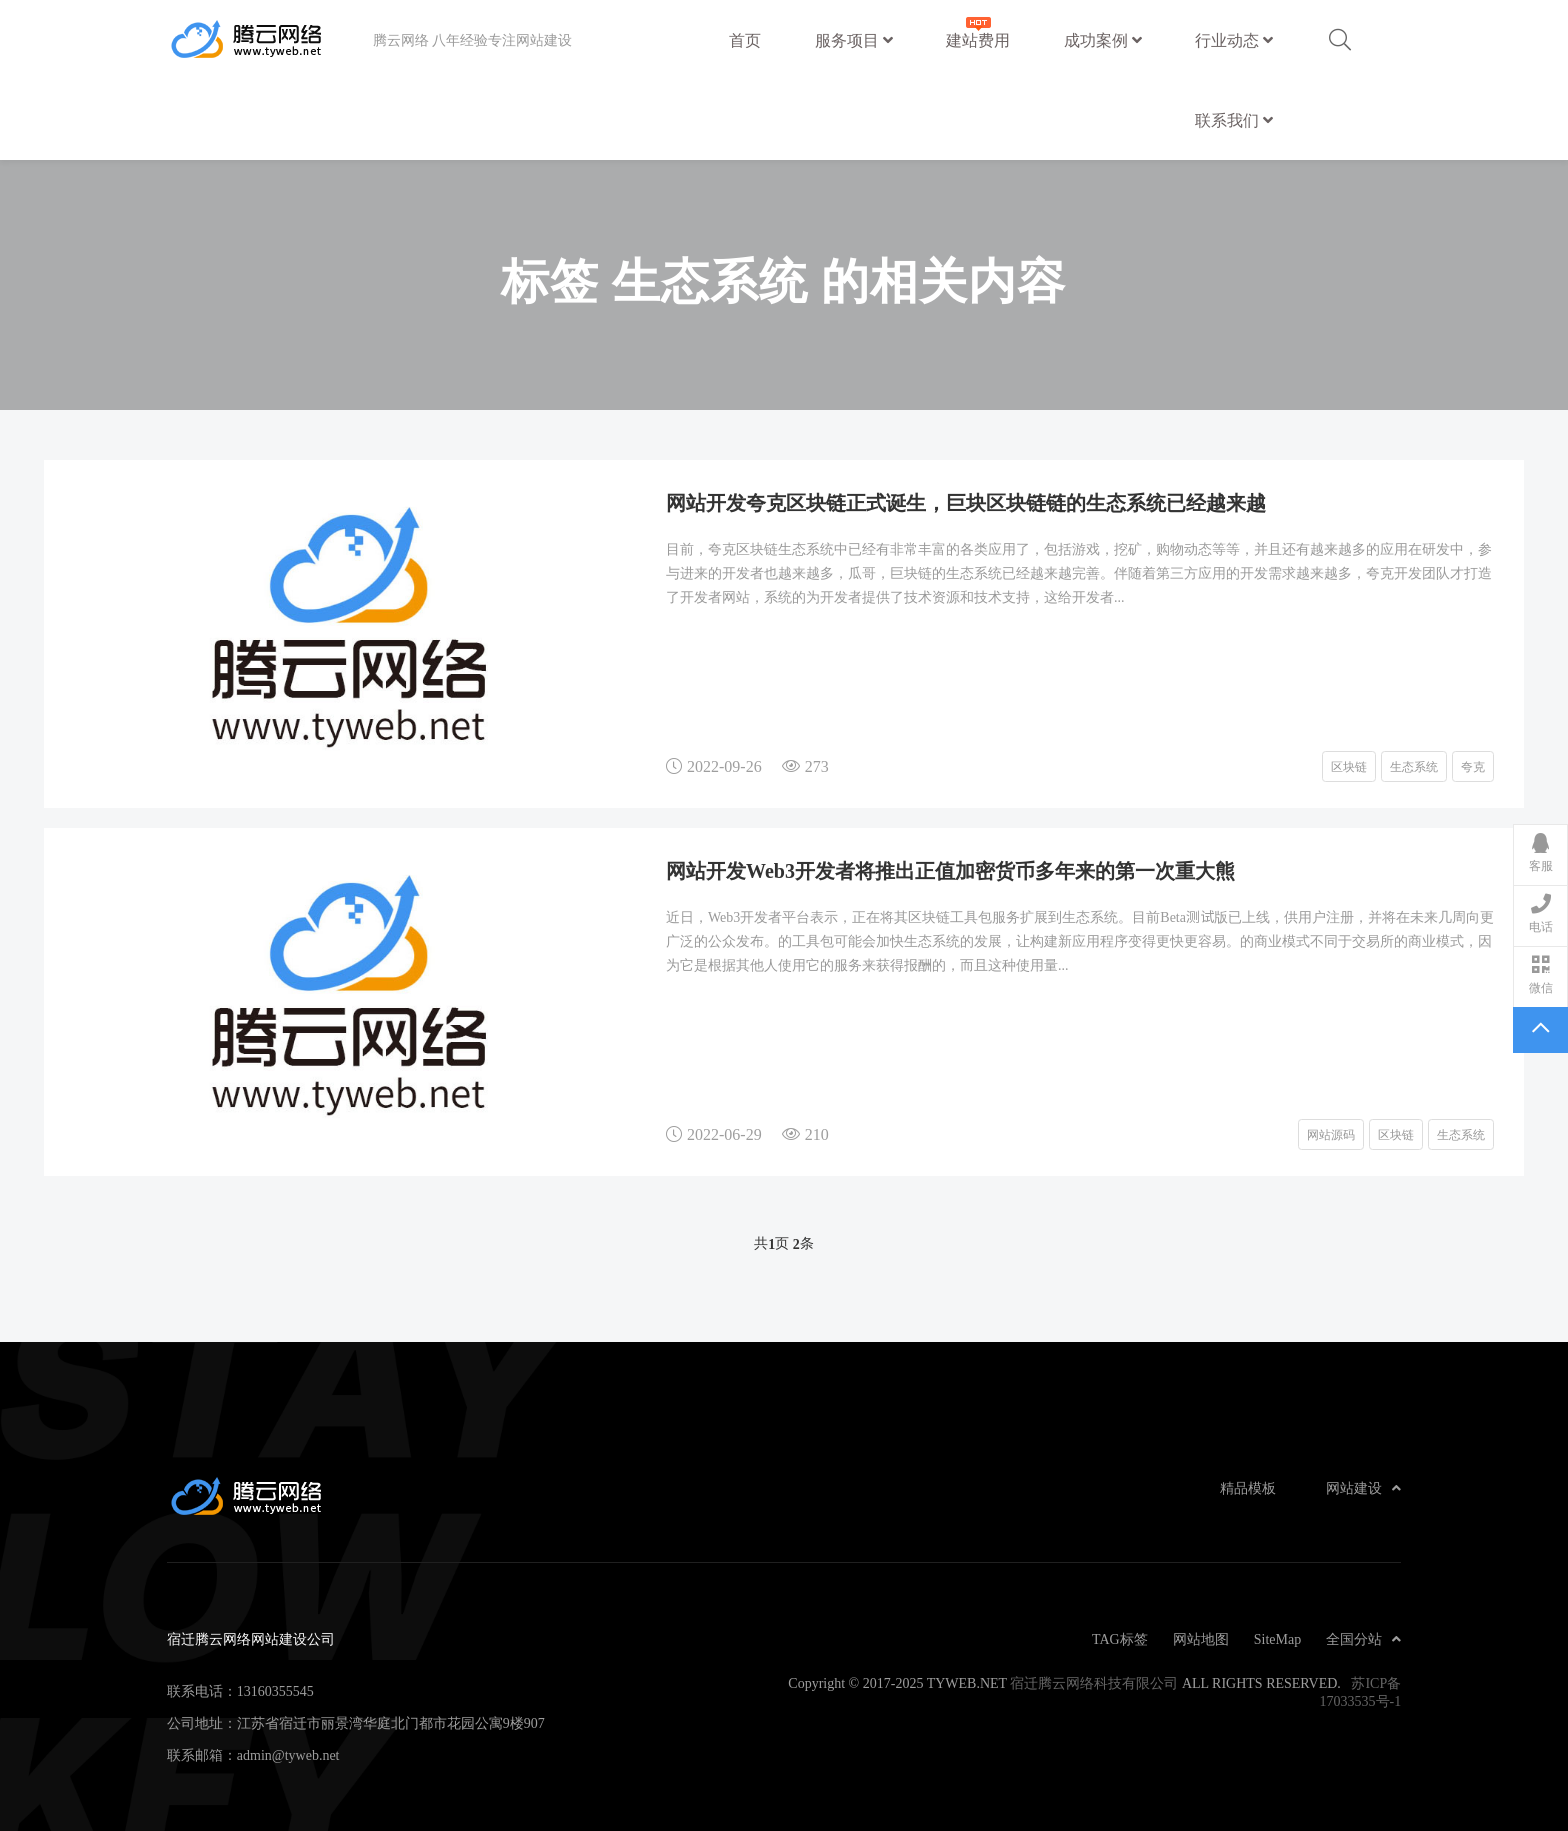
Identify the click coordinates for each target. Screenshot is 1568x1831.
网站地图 (1201, 1639)
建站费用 (978, 31)
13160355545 (275, 1691)
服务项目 (854, 40)
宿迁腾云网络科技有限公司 (1094, 1683)
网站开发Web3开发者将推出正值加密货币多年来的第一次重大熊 (950, 870)
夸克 (1473, 766)
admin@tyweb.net (288, 1755)
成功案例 (1103, 40)
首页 (745, 40)
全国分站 (1363, 1639)
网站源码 (1331, 1134)
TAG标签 (1120, 1639)
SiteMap (1277, 1639)
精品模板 (1248, 1488)
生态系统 (1414, 766)
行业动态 (1234, 40)
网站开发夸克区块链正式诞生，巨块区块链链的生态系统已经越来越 (966, 502)
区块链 (1349, 766)
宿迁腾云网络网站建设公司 (270, 40)
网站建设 (1363, 1488)
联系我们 (1234, 120)
